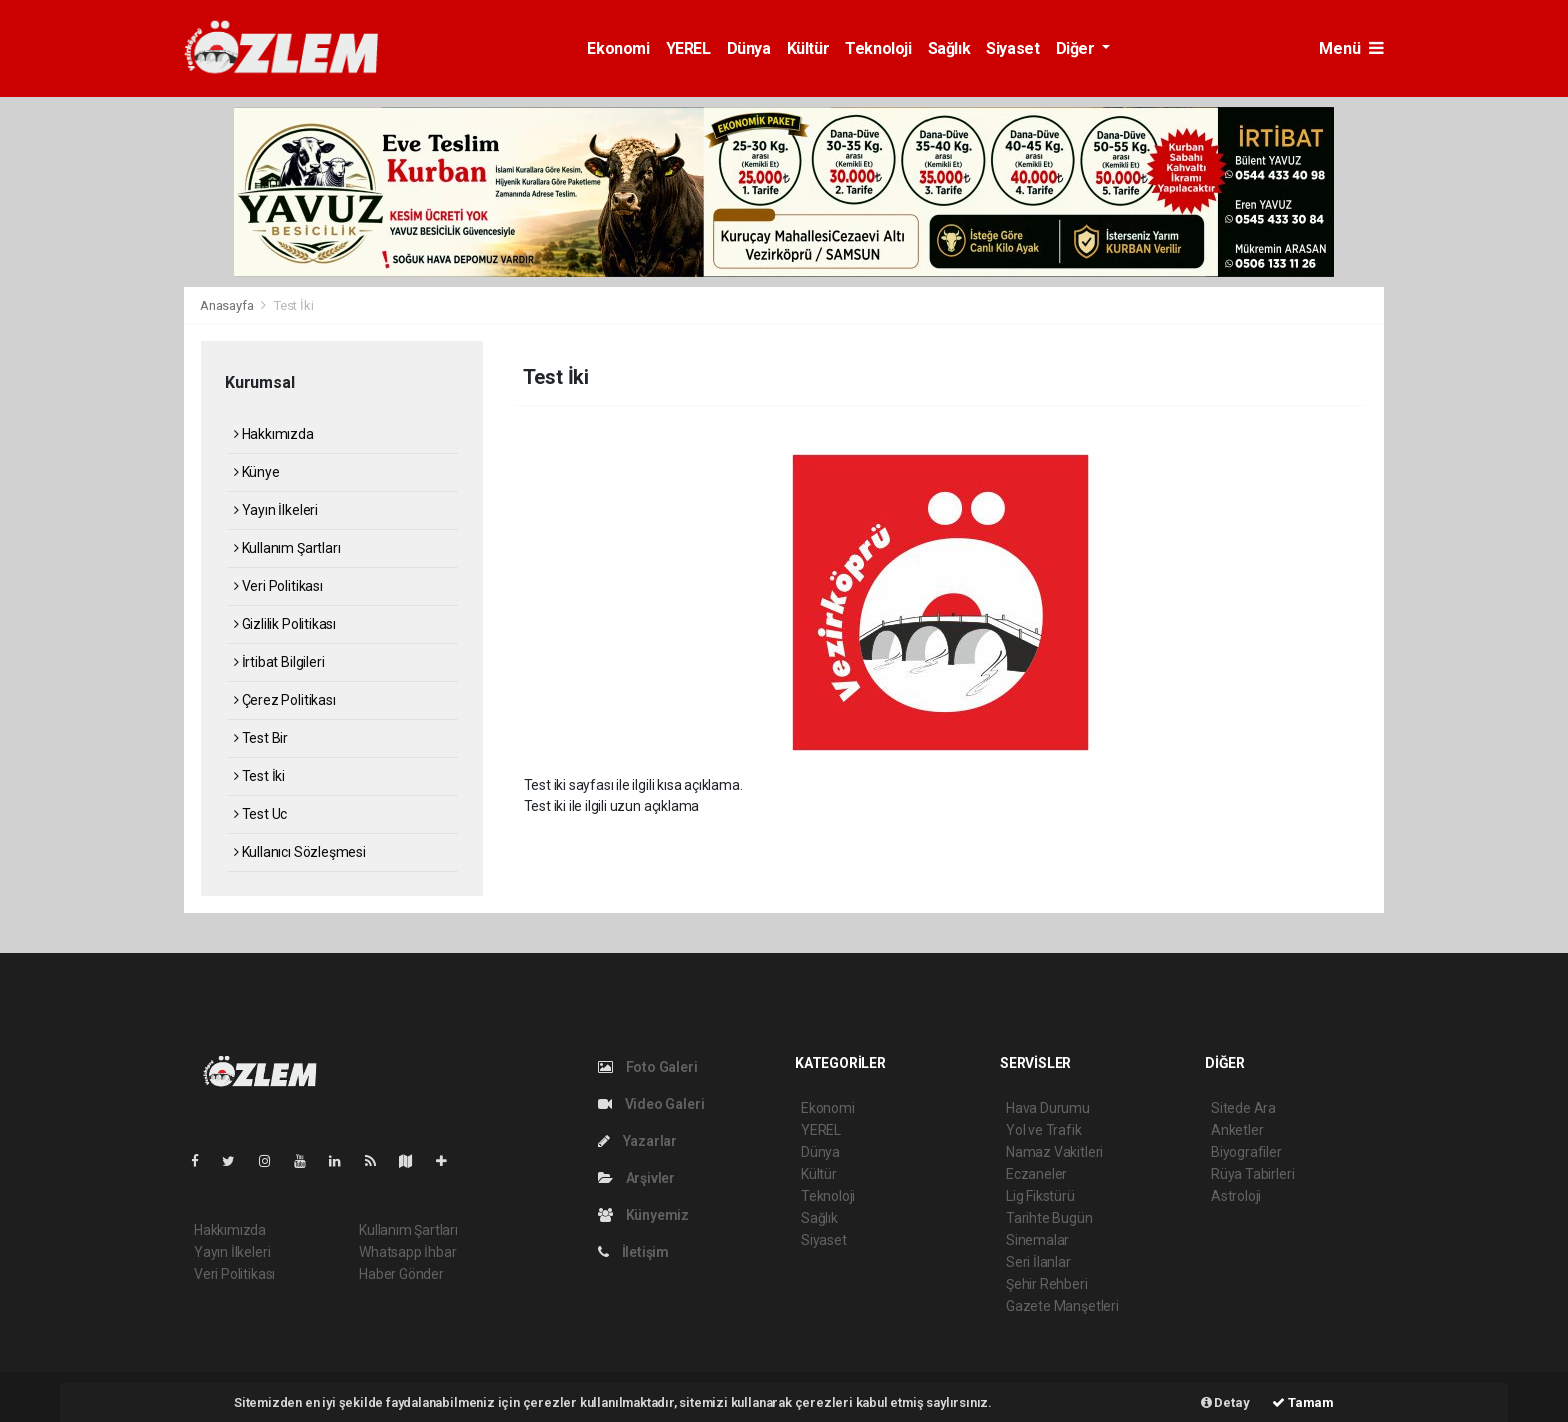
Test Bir (261, 738)
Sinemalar (1037, 1240)
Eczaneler (1036, 1174)
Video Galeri (651, 1104)
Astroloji (1236, 1196)
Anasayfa (228, 305)
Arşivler (636, 1178)
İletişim (633, 1252)
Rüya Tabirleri (1252, 1174)
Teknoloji (878, 48)
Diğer (1077, 48)
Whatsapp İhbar (407, 1252)
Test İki (293, 305)
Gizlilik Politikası (285, 624)
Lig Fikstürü (1040, 1196)
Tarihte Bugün (1049, 1218)
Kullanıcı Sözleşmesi (300, 852)
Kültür (808, 48)
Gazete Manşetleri (1062, 1306)
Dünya (749, 48)
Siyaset (1012, 48)
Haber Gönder (401, 1274)
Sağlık (949, 48)
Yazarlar (637, 1141)
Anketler (1237, 1130)
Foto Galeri (648, 1067)
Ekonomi (618, 48)
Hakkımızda (274, 434)
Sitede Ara (1243, 1108)
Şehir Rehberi (1047, 1284)
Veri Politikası (278, 586)
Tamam (1303, 1402)
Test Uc (260, 814)
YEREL (688, 48)
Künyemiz (643, 1215)
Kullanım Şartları (287, 548)
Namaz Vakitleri (1054, 1152)
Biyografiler (1246, 1152)
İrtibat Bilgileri (279, 662)
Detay (1225, 1402)
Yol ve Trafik (1044, 1130)
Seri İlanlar (1038, 1262)
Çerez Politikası (285, 700)
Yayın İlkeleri (276, 510)
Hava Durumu (1048, 1108)
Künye (257, 472)
